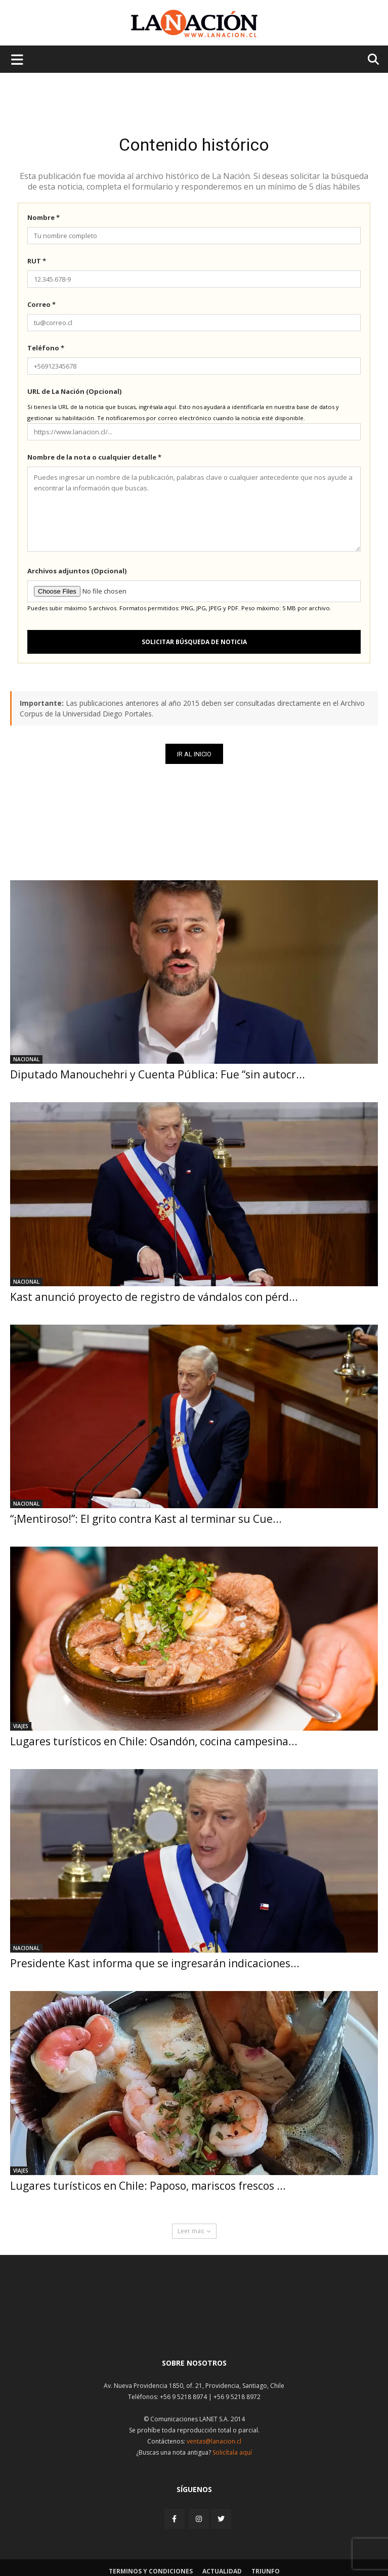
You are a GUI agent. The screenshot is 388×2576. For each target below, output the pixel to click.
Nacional (26, 1059)
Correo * (41, 304)
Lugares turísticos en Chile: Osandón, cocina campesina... (153, 1741)
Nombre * (43, 217)
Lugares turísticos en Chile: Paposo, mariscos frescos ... (148, 2186)
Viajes (20, 1726)
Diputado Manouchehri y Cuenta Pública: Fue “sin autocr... (157, 1074)
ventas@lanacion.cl (214, 2441)
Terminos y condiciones (151, 2571)
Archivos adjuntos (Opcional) (76, 570)
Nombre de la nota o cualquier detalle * (94, 457)
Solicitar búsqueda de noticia (194, 642)
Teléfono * (45, 347)
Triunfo (265, 2571)
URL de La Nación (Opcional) (74, 391)
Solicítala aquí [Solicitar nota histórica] (232, 2452)
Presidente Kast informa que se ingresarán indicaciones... (154, 1963)
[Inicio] (194, 2326)
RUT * (36, 260)
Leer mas (194, 2231)
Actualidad (222, 2571)
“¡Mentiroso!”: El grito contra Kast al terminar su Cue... (146, 1519)
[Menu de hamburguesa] (17, 59)
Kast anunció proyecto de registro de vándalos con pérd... (154, 1297)
